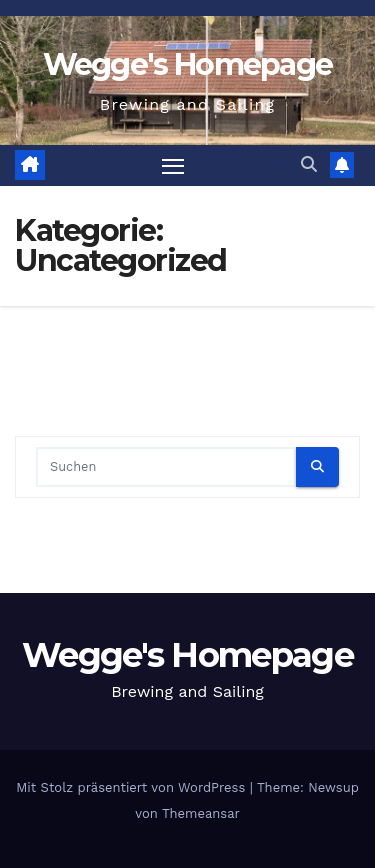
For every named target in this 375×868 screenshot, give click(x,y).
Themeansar (201, 813)
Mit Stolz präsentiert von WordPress (133, 787)
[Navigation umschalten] (173, 166)
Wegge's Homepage (188, 64)
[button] (309, 164)
